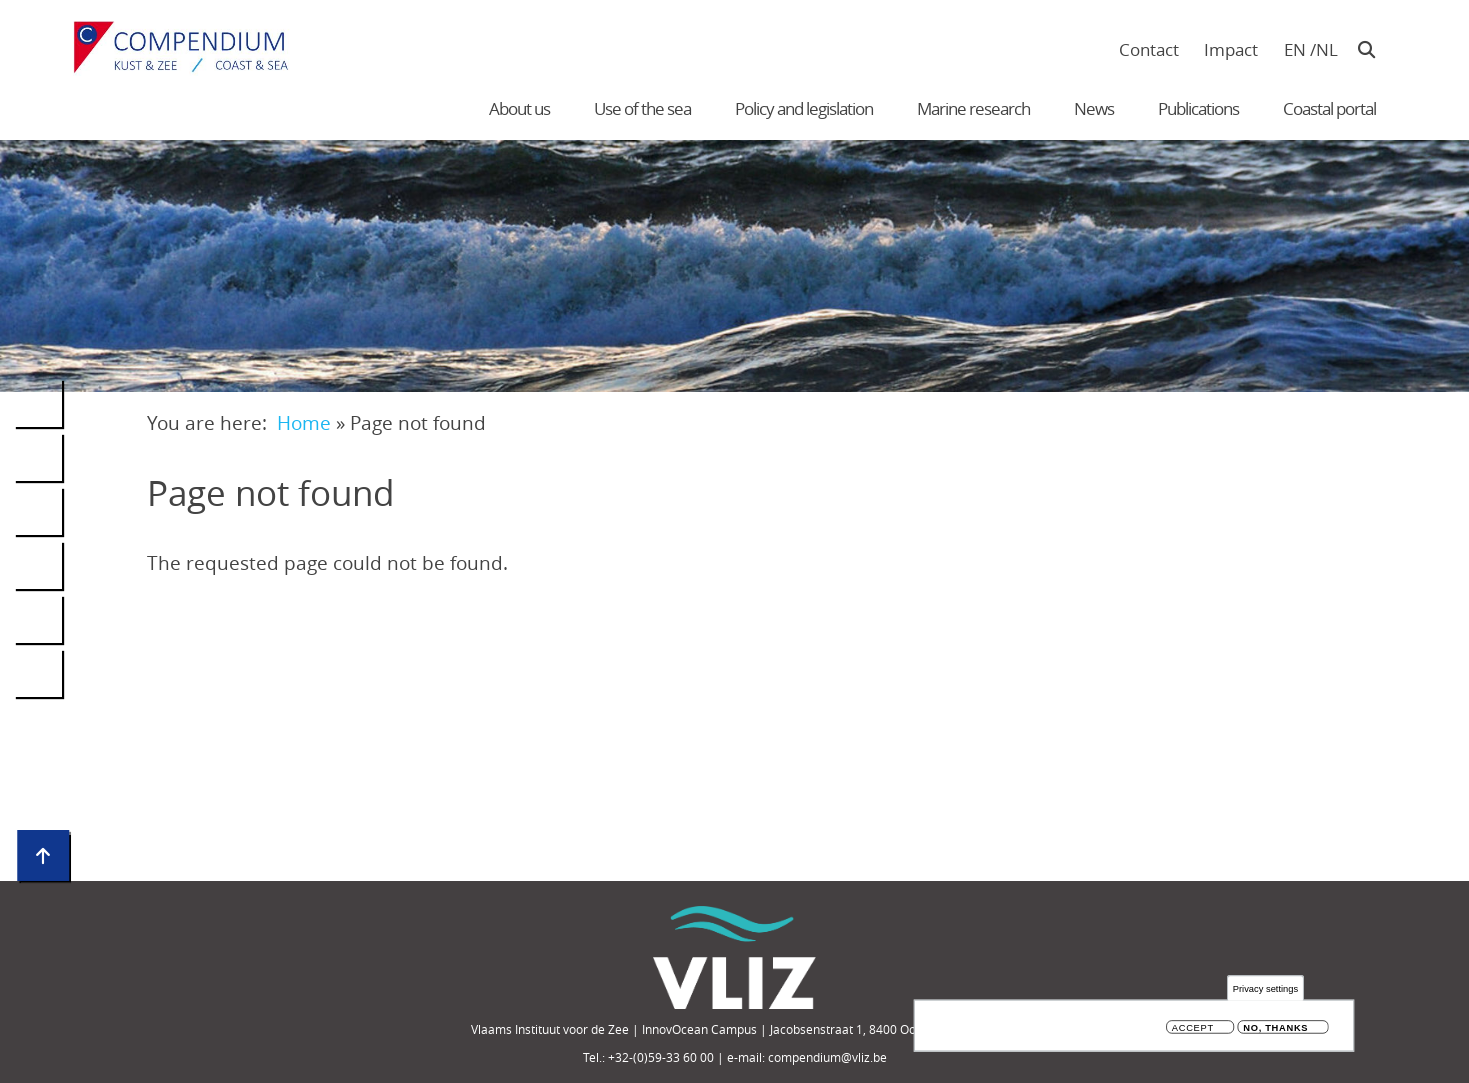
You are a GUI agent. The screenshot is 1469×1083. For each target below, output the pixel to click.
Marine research (973, 108)
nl (1326, 49)
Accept (1193, 1027)
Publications (1198, 108)
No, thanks (1275, 1027)
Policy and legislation (804, 108)
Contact (1149, 49)
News (1094, 108)
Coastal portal (1329, 108)
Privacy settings (1265, 988)
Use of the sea (642, 108)
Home (304, 422)
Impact (1231, 49)
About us (519, 108)
